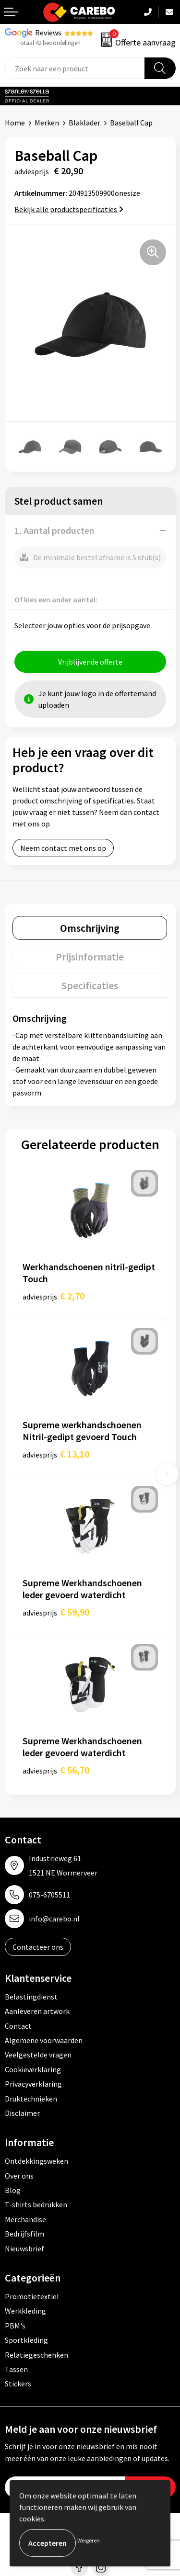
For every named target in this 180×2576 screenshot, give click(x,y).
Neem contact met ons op (63, 848)
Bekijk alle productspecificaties (68, 209)
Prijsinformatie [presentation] (90, 956)
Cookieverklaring (33, 2069)
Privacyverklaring (33, 2084)
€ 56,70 (56, 1770)
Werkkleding (25, 2311)
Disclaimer (22, 2113)
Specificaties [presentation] (89, 985)
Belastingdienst (31, 1996)
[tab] (89, 928)
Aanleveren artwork (37, 2011)
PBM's (15, 2325)
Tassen (16, 2369)
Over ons (19, 2176)
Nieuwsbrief (24, 2248)
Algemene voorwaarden (44, 2040)
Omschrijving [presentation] (90, 928)
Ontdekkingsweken (36, 2161)
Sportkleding (26, 2340)
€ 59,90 (56, 1612)
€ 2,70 (53, 1296)
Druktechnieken (31, 2098)
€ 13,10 (56, 1454)
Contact (18, 2026)
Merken (47, 122)
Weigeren (88, 2540)
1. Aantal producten (54, 530)
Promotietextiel (32, 2296)
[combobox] (75, 68)
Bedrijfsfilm (24, 2233)
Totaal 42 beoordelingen (49, 43)
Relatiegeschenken (36, 2355)
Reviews (48, 32)
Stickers (18, 2383)
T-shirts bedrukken (36, 2204)
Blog (13, 2190)
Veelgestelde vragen (38, 2054)
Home (15, 122)
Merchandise (25, 2219)
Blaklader (84, 122)
